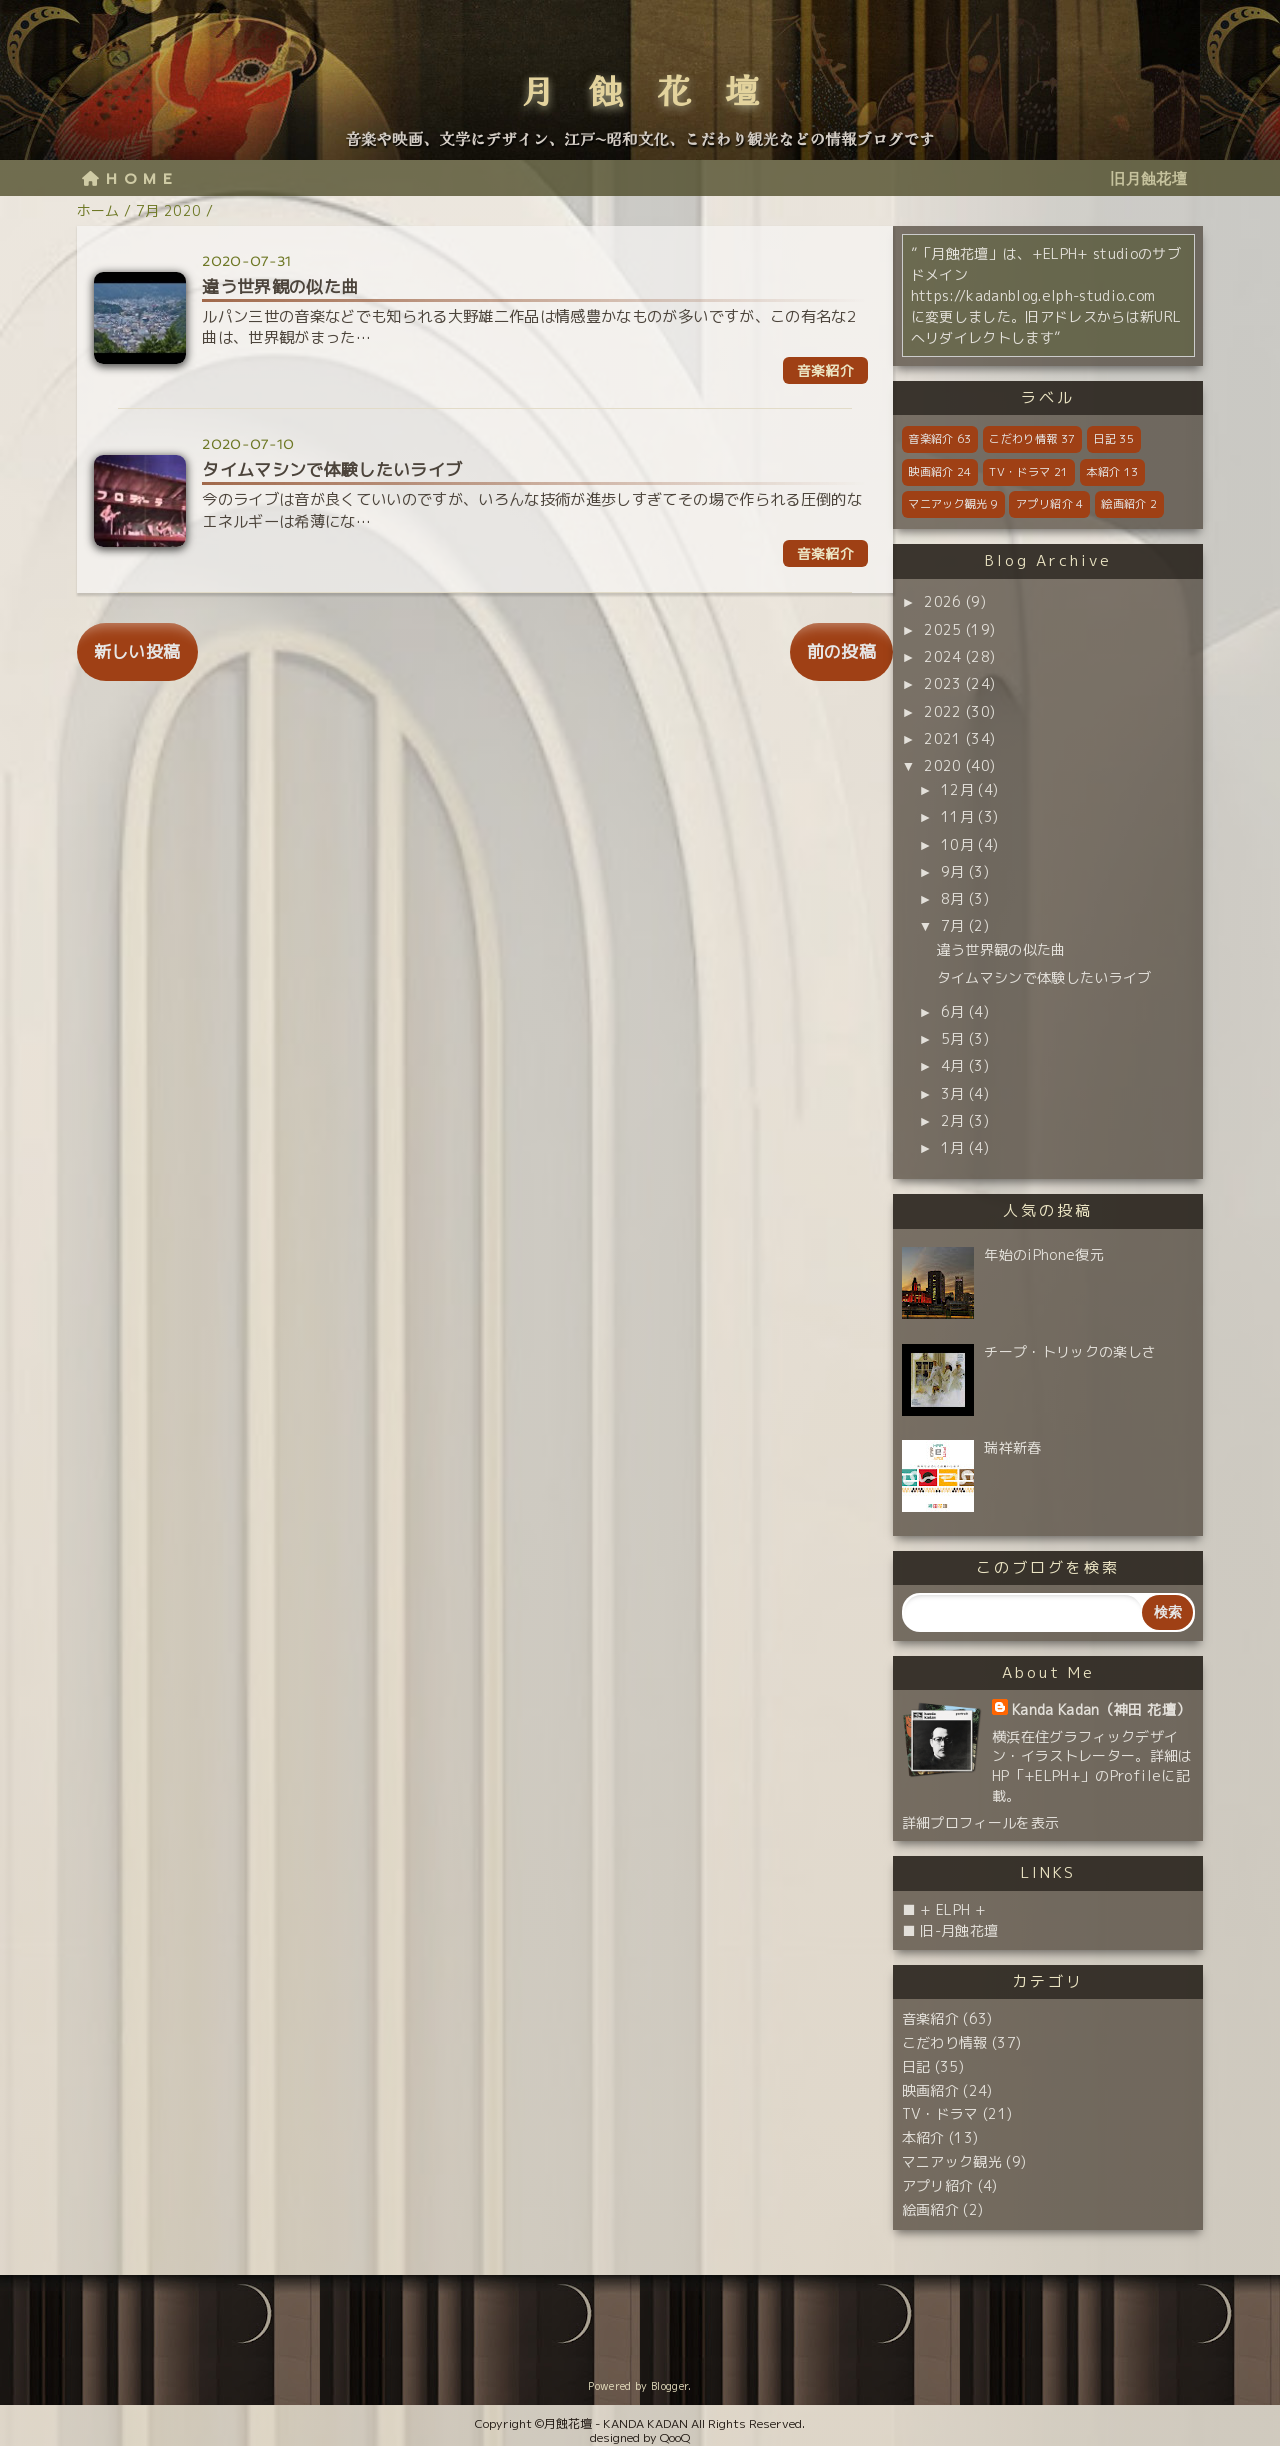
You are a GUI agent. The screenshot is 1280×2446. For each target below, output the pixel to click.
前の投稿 (841, 651)
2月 (953, 1120)
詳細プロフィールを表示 (981, 1822)
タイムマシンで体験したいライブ (1044, 977)
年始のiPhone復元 (1044, 1254)
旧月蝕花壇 (1148, 179)
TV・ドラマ (1028, 472)
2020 (942, 765)
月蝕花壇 (657, 89)
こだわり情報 (1032, 439)
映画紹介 (939, 472)
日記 (1113, 439)
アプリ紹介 (1049, 504)
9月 (953, 871)
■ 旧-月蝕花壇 (950, 1930)
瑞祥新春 (1012, 1447)
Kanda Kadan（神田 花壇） (1101, 1709)
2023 (942, 683)
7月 (953, 925)
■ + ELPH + (944, 1909)
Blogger (669, 2386)
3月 (953, 1093)
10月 (957, 844)
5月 (953, 1038)
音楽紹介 (939, 439)
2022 (942, 711)
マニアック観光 (953, 504)
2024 (942, 656)
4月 (953, 1065)
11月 (957, 816)
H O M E (127, 179)
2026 (942, 601)
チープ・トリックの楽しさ (1070, 1351)
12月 (957, 789)
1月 (953, 1147)
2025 (942, 629)
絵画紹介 (1129, 504)
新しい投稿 (137, 651)
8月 (953, 898)
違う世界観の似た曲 (1001, 949)
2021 (942, 738)
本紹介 (1112, 472)
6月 (953, 1011)
